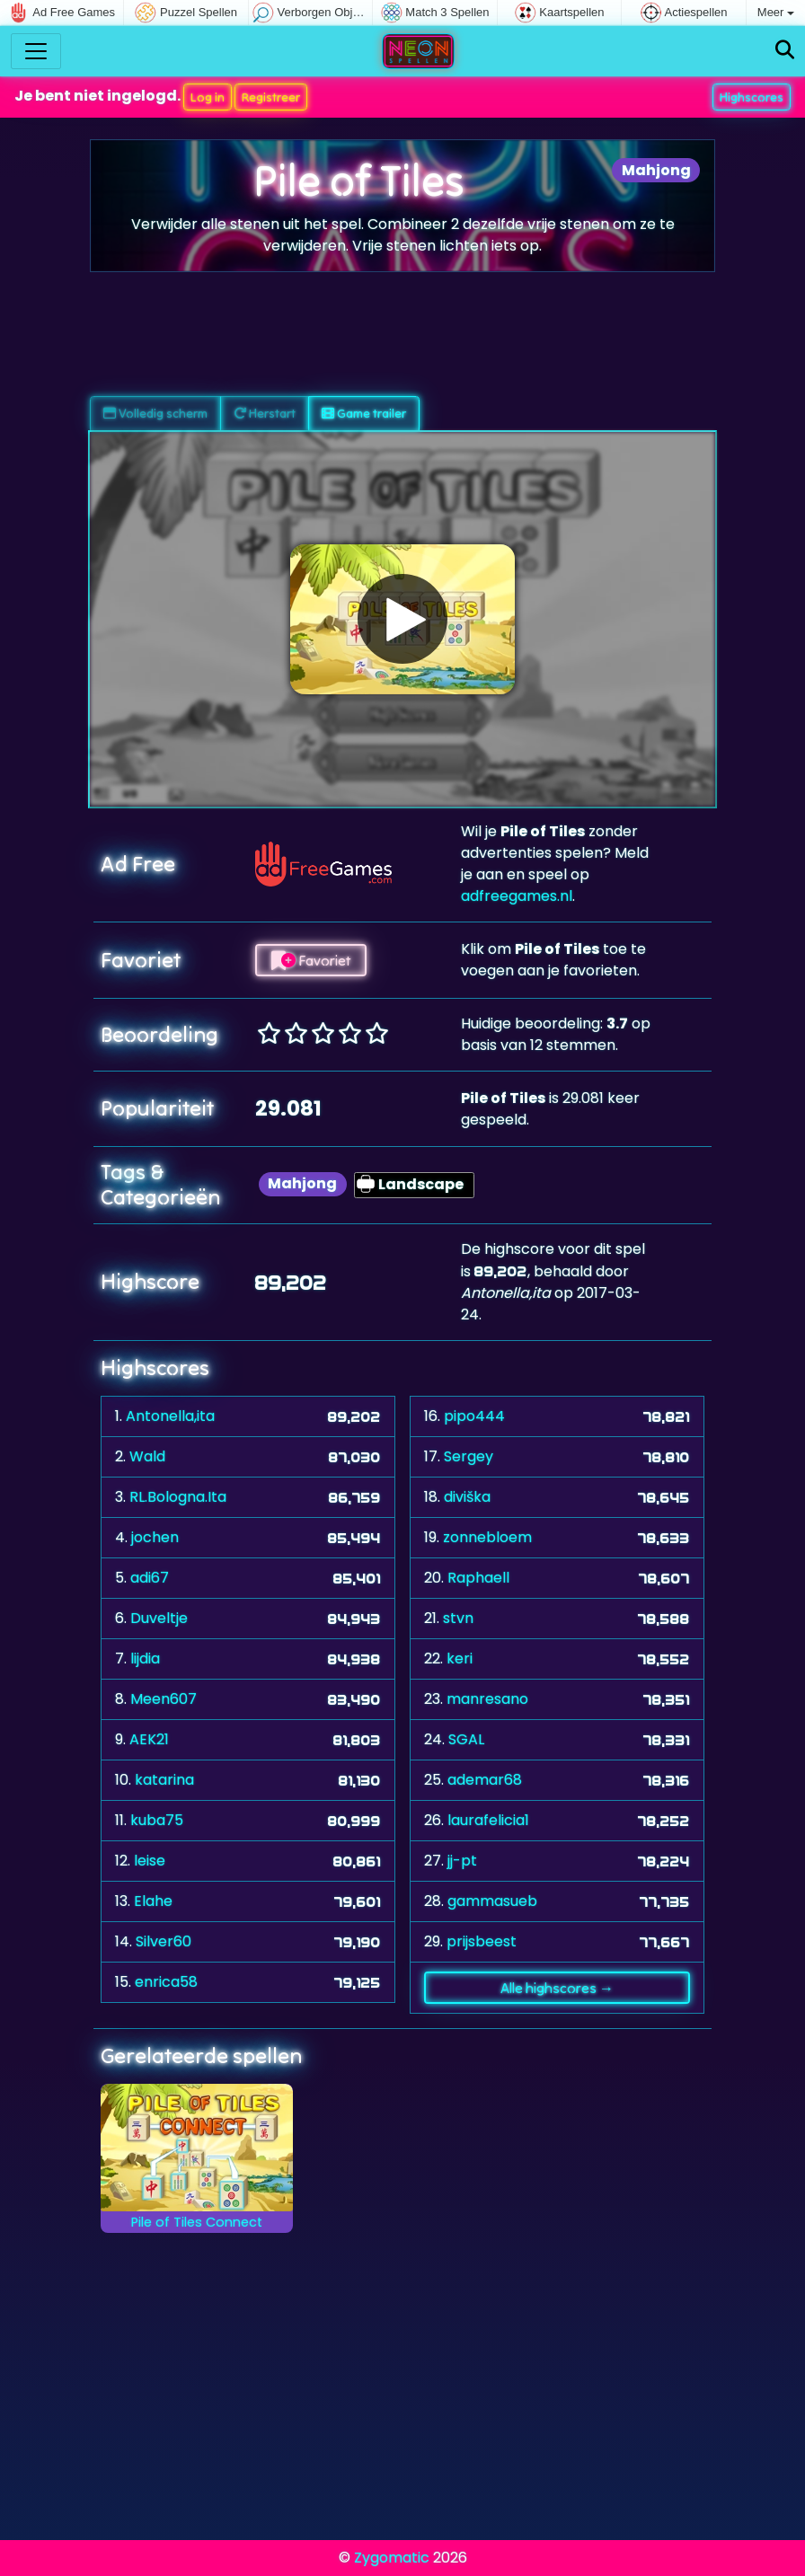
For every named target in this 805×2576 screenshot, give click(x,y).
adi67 (149, 1577)
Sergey (468, 1456)
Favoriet (310, 960)
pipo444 (474, 1416)
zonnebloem (487, 1537)
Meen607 (163, 1699)
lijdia (145, 1658)
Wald (147, 1456)
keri (460, 1658)
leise (149, 1860)
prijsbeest (482, 1941)
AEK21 (149, 1739)
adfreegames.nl (516, 896)
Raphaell (478, 1577)
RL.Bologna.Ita (177, 1496)
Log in (207, 97)
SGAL (466, 1739)
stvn (458, 1618)
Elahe (153, 1901)
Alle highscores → (557, 1988)
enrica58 (166, 1982)
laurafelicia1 (488, 1820)
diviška (467, 1496)
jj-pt (462, 1860)
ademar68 (484, 1779)
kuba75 (156, 1820)
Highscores (751, 97)
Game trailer (364, 413)
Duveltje (159, 1618)
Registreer (271, 97)
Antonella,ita (170, 1416)
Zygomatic (391, 2557)
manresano (487, 1699)
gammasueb (492, 1901)
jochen (155, 1537)
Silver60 (163, 1941)
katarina (164, 1779)
